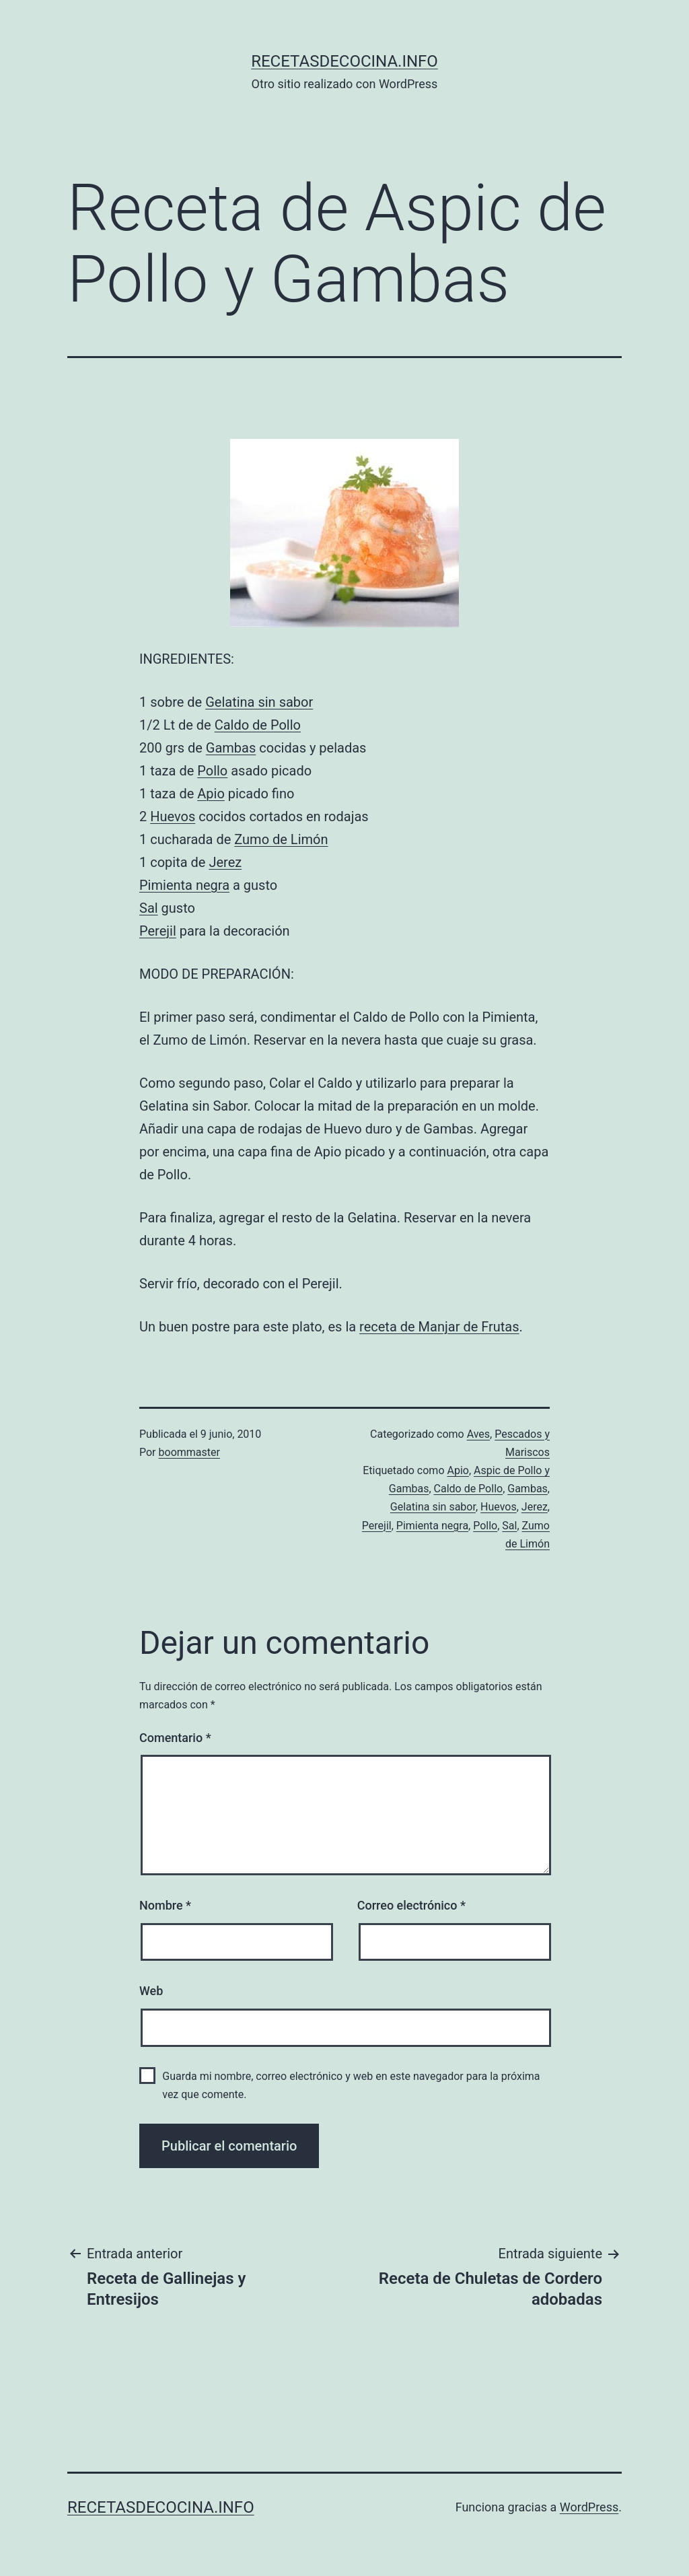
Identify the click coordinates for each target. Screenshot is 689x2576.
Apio (211, 794)
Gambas (231, 748)
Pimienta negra (184, 885)
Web (151, 1991)
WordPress (589, 2507)
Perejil (157, 931)
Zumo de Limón (281, 839)
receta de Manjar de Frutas (439, 1327)
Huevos (172, 816)
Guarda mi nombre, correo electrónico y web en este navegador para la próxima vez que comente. (351, 2085)
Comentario (175, 1738)
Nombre (165, 1905)
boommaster (189, 1452)
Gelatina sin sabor (259, 702)
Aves (478, 1434)
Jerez (225, 862)
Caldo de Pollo (258, 725)
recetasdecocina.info (344, 61)
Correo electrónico (411, 1905)
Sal (148, 908)
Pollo (212, 771)
